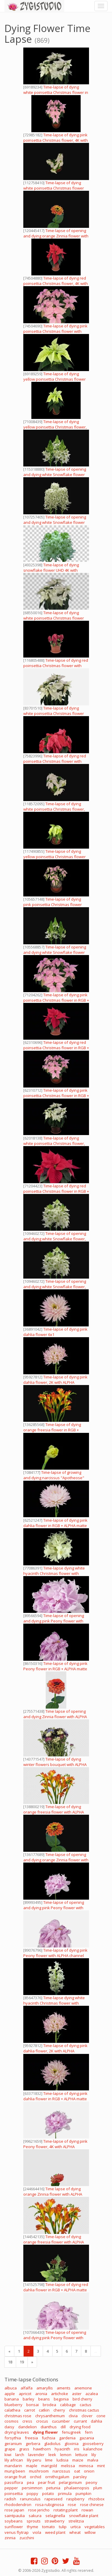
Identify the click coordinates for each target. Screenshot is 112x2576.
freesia (31, 2438)
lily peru (34, 2460)
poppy (32, 2493)
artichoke (59, 2393)
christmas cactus (84, 2410)
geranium (13, 2443)
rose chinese (92, 2504)
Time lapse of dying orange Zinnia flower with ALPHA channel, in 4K (52, 2194)
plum (97, 2487)
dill (63, 2426)
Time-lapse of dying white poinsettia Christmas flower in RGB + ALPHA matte (55, 92)
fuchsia (48, 2438)
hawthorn (42, 2449)
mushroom (39, 2471)
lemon (65, 2454)
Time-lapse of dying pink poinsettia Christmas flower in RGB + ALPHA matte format (56, 1000)
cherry (59, 2410)
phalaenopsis (76, 2487)
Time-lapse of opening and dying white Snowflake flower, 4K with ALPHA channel (54, 1239)
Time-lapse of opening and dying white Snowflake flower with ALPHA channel (54, 474)
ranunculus (30, 2499)
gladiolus (52, 2443)
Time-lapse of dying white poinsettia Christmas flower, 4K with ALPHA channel (54, 809)
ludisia (62, 2460)
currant (80, 2421)
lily (93, 2454)
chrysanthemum (50, 2415)
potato (48, 2493)
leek (52, 2454)
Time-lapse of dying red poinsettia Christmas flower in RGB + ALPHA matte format (56, 1048)
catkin (44, 2410)
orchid (35, 2476)
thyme (32, 2526)
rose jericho (39, 2510)
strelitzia (76, 2521)
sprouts (34, 2521)
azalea (91, 2393)
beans (44, 2399)
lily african (13, 2460)
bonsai (32, 2404)
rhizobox (96, 2499)
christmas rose (17, 2415)
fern (89, 2432)
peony (91, 2482)
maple (31, 2465)
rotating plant (65, 2510)
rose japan (14, 2510)
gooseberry (93, 2443)
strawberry (55, 2521)
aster (77, 2393)
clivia (73, 2415)
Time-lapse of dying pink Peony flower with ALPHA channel (55, 1952)
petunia (53, 2487)
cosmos (11, 2421)
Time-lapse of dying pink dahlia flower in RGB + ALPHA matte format (55, 1525)
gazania (86, 2438)
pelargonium (70, 2482)
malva (92, 2460)
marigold (49, 2465)
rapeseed (53, 2499)
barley (28, 2399)
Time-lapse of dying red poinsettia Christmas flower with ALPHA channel (55, 666)
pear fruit (46, 2482)
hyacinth (62, 2449)
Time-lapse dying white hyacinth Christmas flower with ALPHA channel (54, 1573)
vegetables (95, 2526)
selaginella (55, 2515)
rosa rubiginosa (49, 2504)
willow (90, 2532)
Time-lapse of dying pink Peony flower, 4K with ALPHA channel (55, 2147)
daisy (9, 2426)
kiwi (7, 2454)
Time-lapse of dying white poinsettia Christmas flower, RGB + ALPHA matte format (54, 1143)
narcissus (61, 2471)
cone (100, 2415)
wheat (75, 2532)
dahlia (96, 2421)
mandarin (13, 2465)
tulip (63, 2526)
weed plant (55, 2532)
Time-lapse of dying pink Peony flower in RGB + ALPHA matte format (55, 1669)
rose (72, 2504)
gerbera (33, 2443)
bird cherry (82, 2399)
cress (27, 2421)
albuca (10, 2388)
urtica (75, 2526)
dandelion (27, 2426)
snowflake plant (83, 2515)
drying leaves (16, 2432)
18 (10, 2362)
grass (24, 2449)
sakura (35, 2515)
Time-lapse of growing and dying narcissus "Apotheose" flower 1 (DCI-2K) (53, 1478)
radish (10, 2499)
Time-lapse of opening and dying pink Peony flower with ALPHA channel (53, 1621)
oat (77, 2471)
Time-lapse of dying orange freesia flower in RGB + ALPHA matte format (52, 1430)
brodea (49, 2404)
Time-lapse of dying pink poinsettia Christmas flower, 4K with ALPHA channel (55, 140)
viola (37, 2532)
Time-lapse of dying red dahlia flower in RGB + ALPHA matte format (55, 2290)
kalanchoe (92, 2449)
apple (9, 2393)
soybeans (13, 2521)
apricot (25, 2393)
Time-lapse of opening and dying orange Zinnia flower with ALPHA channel (55, 236)
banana (11, 2399)
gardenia (67, 2438)
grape (9, 2449)
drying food (80, 2426)
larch (19, 2454)
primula (65, 2493)
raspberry (75, 2499)
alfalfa (27, 2388)
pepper (11, 2487)
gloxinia (72, 2443)
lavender (36, 2454)
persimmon (32, 2487)
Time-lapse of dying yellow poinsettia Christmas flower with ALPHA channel (54, 379)
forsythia (12, 2438)
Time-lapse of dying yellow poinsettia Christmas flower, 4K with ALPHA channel (55, 427)
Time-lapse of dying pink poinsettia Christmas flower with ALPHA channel (55, 331)
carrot (29, 2410)
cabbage (68, 2404)
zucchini (26, 2537)
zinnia (10, 2537)
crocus (42, 2421)
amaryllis (44, 2388)
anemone (83, 2388)
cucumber (61, 2421)
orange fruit (15, 2476)
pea (30, 2482)
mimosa (86, 2465)
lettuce (81, 2454)
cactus (85, 2404)
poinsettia (13, 2493)
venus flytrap (16, 2532)
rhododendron (17, 2504)
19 (22, 2362)
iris (76, 2449)
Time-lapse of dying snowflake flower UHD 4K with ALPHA (51, 570)
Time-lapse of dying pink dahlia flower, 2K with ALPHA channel (55, 1382)
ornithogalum (57, 2476)
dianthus (49, 2426)
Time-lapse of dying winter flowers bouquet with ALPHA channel (55, 1764)
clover (87, 2415)
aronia (41, 2393)
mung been (14, 2471)
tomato (48, 2526)
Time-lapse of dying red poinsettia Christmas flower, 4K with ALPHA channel (55, 283)
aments (63, 2388)
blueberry (13, 2404)
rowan (87, 2510)
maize (77, 2460)
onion (89, 2471)
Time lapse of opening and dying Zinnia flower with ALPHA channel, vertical (55, 1717)
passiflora (13, 2482)
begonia (61, 2399)
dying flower (45, 2432)
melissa (68, 2465)
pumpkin (83, 2493)
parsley (80, 2476)
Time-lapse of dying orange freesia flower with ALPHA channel (53, 1812)
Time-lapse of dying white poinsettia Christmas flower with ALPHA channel (53, 188)
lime (49, 2460)
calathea (12, 2410)
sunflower (13, 2526)
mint (101, 2465)
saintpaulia (14, 2515)
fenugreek (71, 2432)
